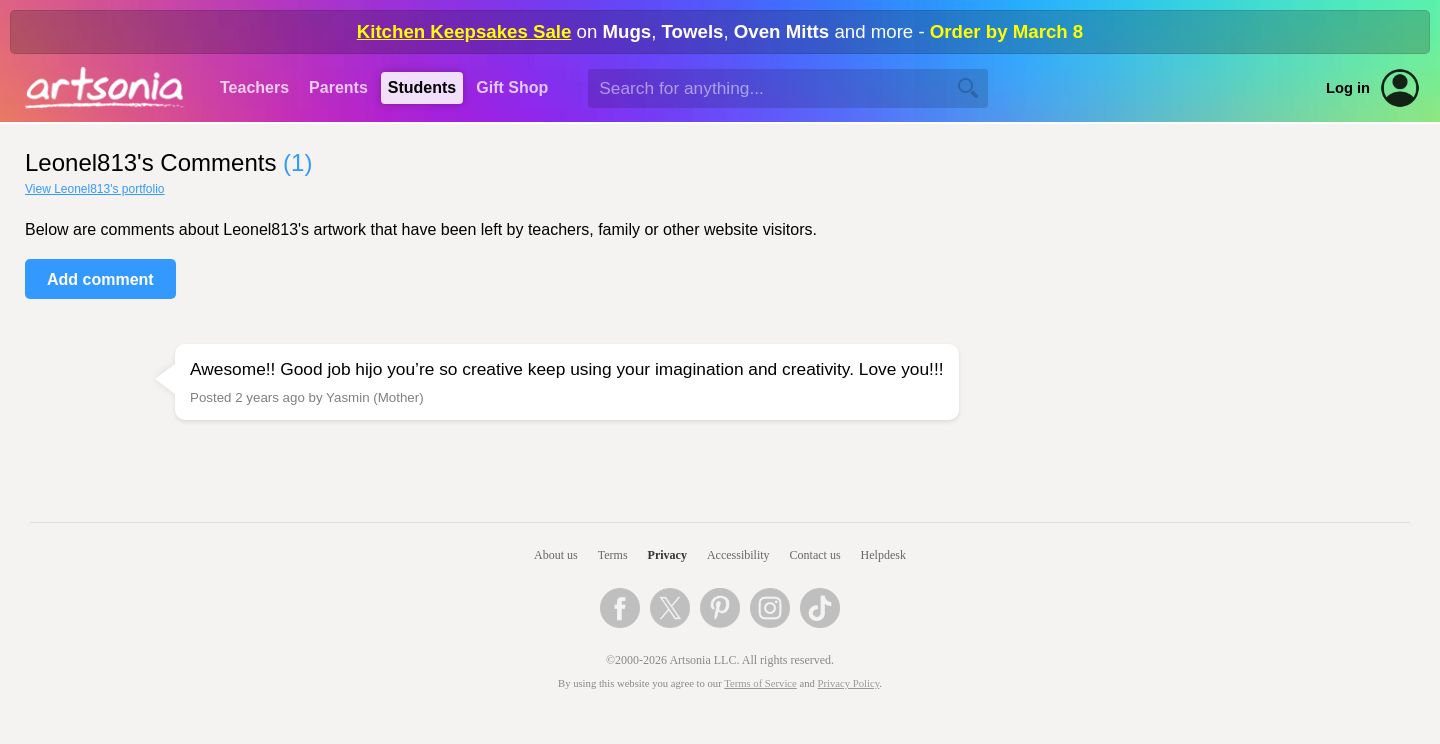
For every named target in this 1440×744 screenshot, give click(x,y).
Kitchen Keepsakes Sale (464, 31)
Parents (338, 87)
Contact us (815, 555)
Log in (1348, 88)
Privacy (667, 555)
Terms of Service (760, 683)
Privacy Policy (849, 683)
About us (556, 555)
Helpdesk (883, 555)
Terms (613, 555)
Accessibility (738, 555)
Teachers (254, 87)
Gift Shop (512, 87)
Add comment (100, 279)
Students (422, 87)
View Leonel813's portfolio (95, 189)
